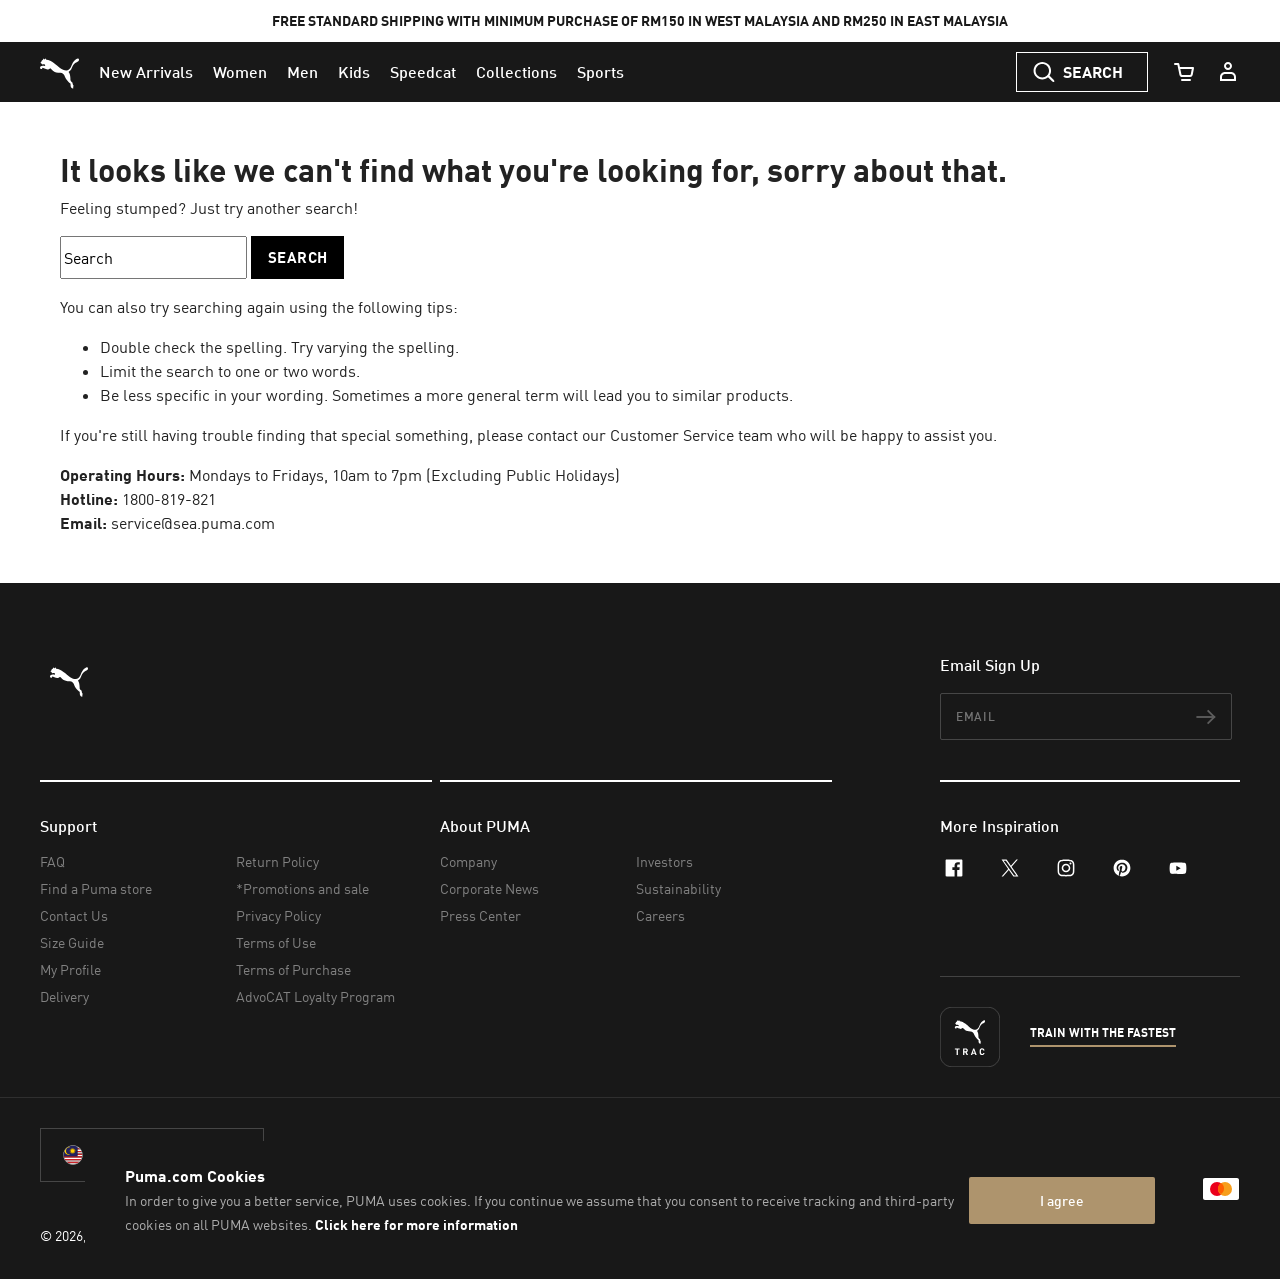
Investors (664, 861)
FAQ (52, 861)
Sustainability (678, 888)
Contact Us (74, 915)
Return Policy (277, 861)
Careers (660, 915)
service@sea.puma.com (193, 523)
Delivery (64, 996)
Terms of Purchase (293, 969)
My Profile (70, 969)
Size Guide (72, 942)
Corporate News (489, 888)
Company (468, 861)
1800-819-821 (169, 499)
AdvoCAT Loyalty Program (315, 996)
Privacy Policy (278, 915)
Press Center (480, 915)
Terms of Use (276, 942)
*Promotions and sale (302, 888)
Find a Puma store (96, 888)
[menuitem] (146, 72)
